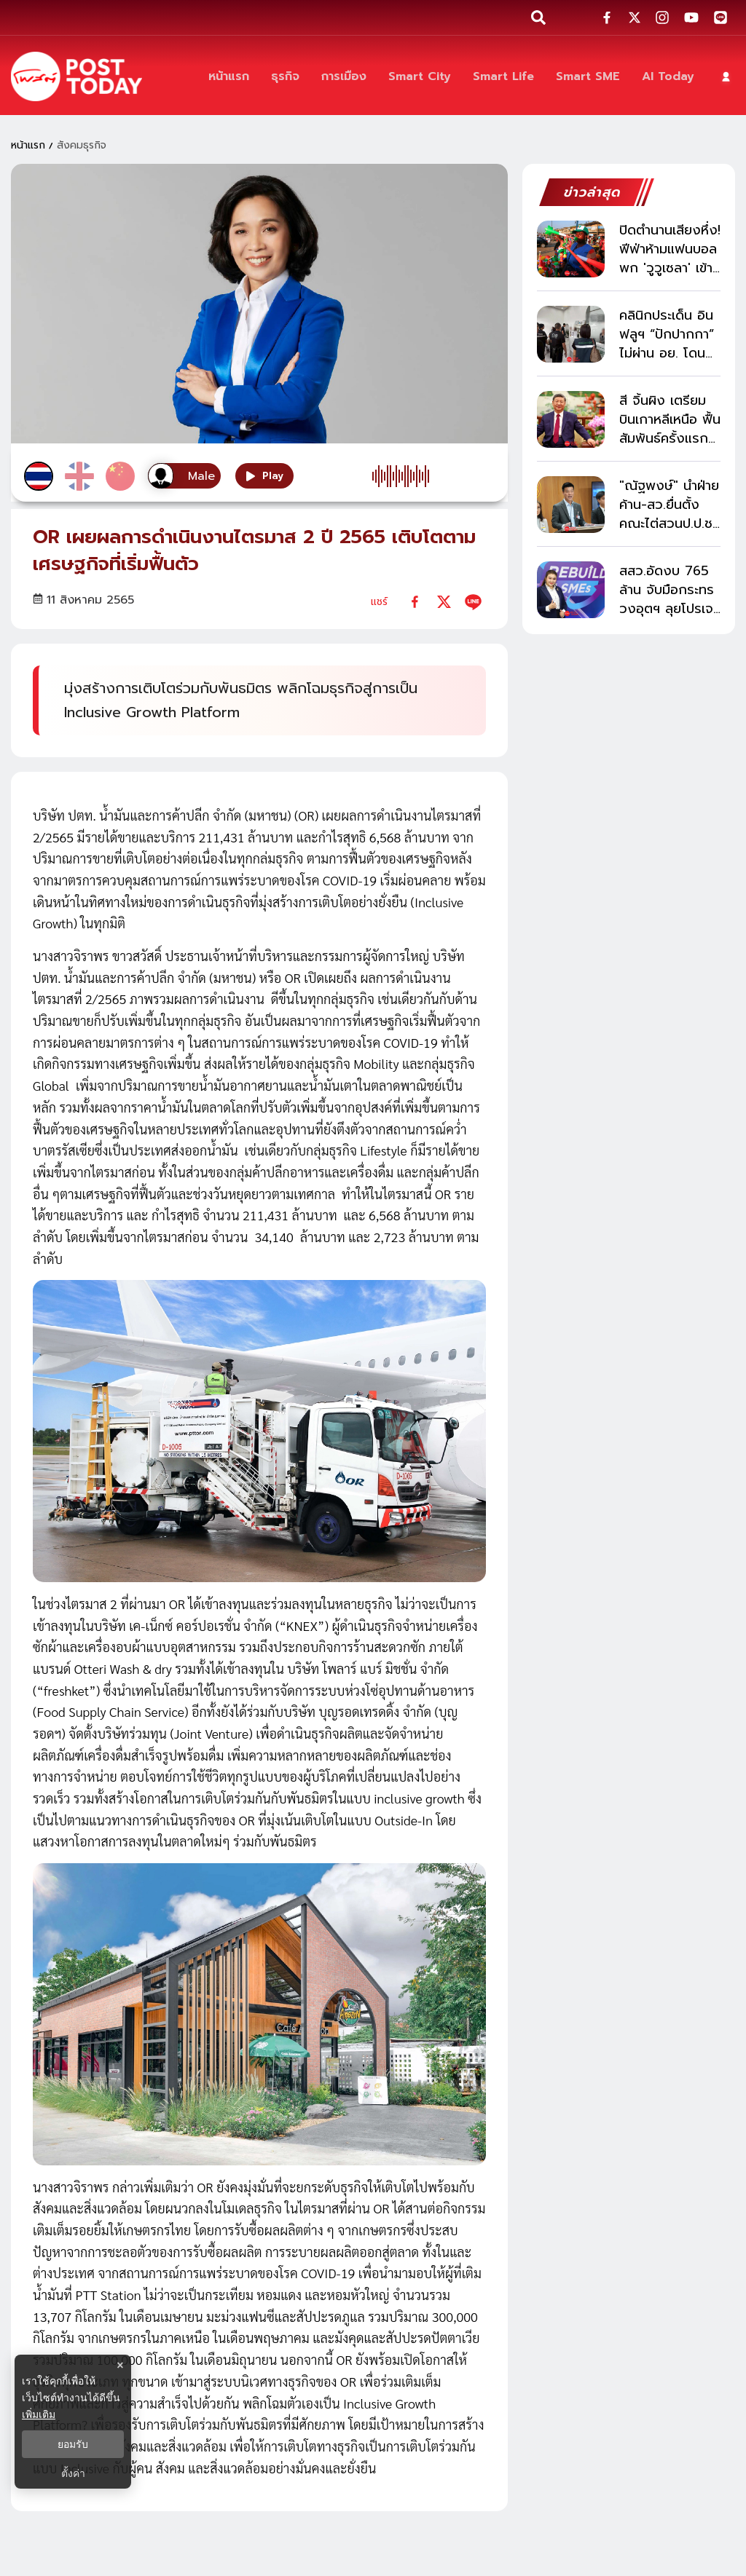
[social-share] (606, 17)
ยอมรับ (73, 2444)
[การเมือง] (343, 77)
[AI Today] (668, 77)
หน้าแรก (28, 145)
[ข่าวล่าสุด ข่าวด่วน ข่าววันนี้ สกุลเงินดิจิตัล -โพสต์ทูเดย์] (76, 76)
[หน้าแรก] (228, 77)
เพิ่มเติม (38, 2414)
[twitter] (444, 602)
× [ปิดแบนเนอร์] (120, 2365)
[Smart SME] (588, 77)
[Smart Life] (503, 77)
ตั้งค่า (73, 2473)
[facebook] (415, 602)
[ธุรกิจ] (285, 77)
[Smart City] (419, 77)
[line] (473, 602)
